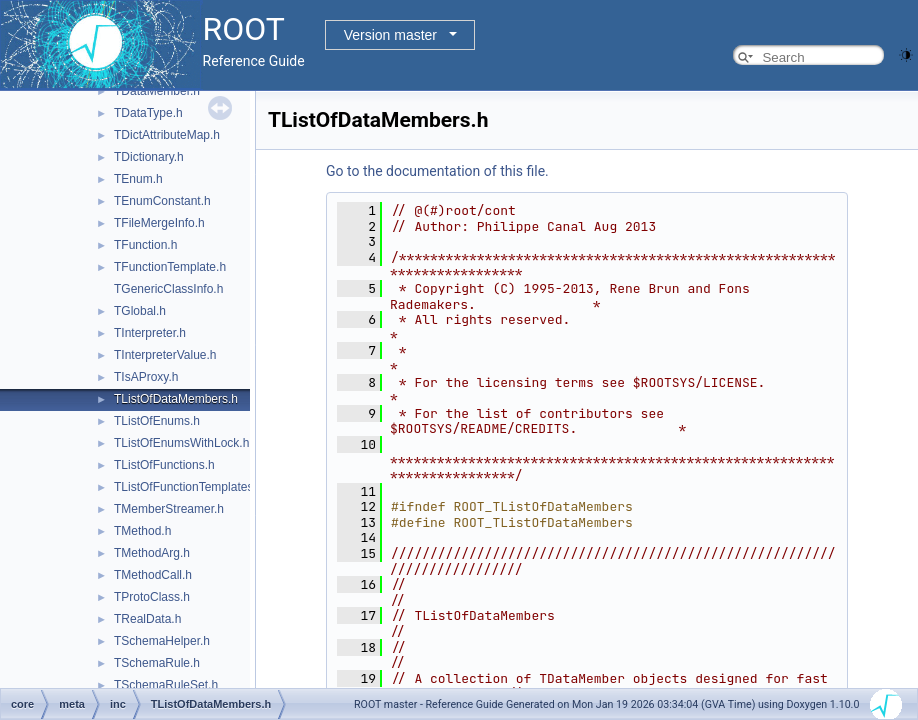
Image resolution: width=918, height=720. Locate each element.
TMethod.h (142, 531)
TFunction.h (145, 245)
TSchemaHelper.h (162, 641)
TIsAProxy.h (146, 377)
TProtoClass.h (152, 597)
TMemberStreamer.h (169, 509)
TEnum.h (138, 179)
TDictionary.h (149, 157)
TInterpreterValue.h (165, 355)
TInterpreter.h (150, 333)
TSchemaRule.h (157, 663)
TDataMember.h (157, 91)
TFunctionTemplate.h (170, 267)
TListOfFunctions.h (164, 465)
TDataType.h (148, 113)
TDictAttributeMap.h (167, 135)
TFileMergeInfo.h (159, 223)
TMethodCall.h (153, 575)
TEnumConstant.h (162, 201)
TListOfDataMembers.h (176, 399)
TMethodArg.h (152, 553)
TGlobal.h (140, 311)
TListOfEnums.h (157, 421)
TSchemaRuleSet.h (166, 685)
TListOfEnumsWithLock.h (181, 443)
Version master (390, 35)
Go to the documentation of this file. (437, 171)
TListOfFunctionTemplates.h (188, 487)
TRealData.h (147, 619)
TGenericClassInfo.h (168, 289)
